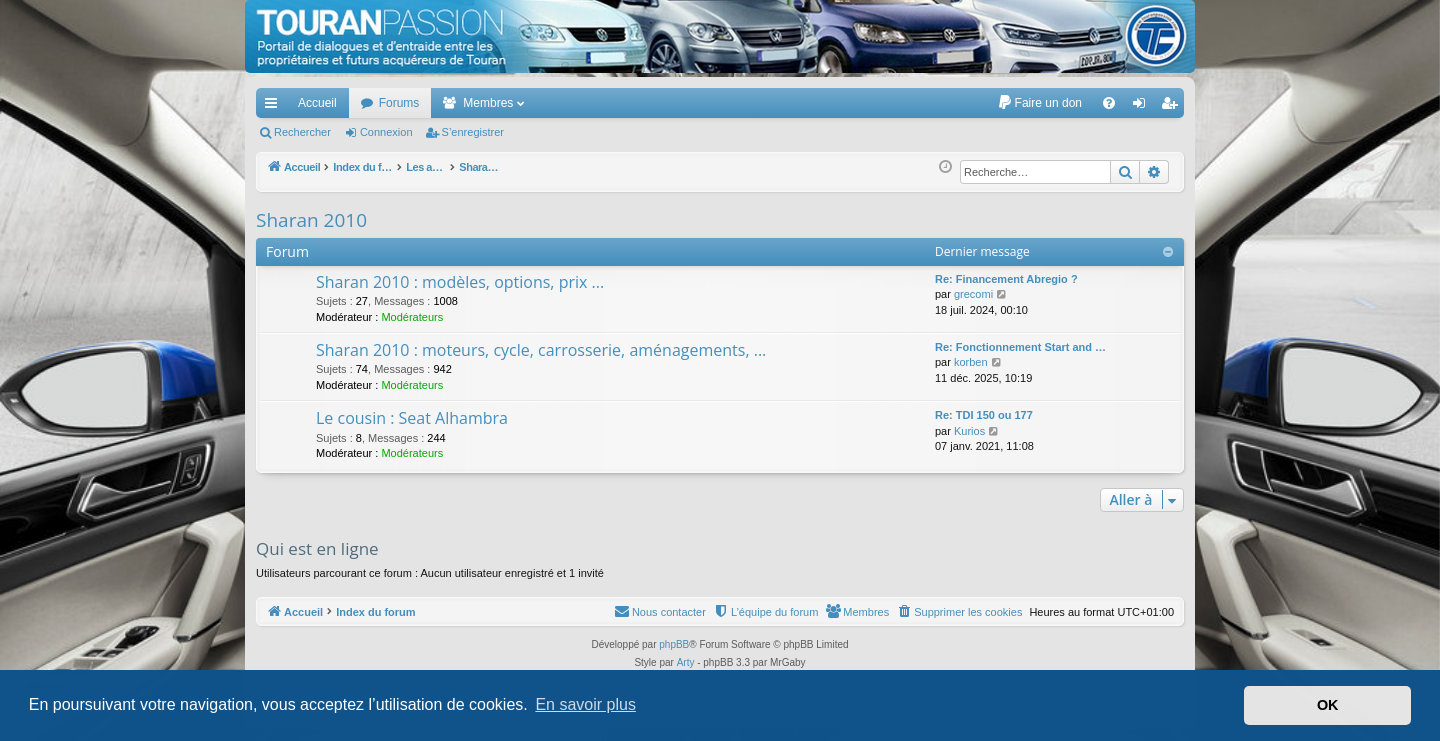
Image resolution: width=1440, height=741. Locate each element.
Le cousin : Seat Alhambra (412, 418)
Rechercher (302, 132)
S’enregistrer (473, 132)
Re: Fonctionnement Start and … (1020, 347)
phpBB (674, 644)
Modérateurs (412, 317)
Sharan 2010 (311, 220)
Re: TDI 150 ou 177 (984, 415)
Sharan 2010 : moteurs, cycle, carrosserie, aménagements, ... (541, 350)
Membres (488, 103)
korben (971, 362)
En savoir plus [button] (585, 704)
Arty (686, 662)
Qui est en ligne (317, 548)
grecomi (973, 294)
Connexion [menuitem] (1143, 107)
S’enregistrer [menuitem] (1173, 107)
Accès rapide (275, 107)
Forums (399, 103)
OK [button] (1328, 705)
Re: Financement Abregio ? (1006, 279)
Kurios (969, 431)
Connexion (386, 132)
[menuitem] (1039, 103)
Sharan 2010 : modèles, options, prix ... (460, 282)
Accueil (317, 103)
